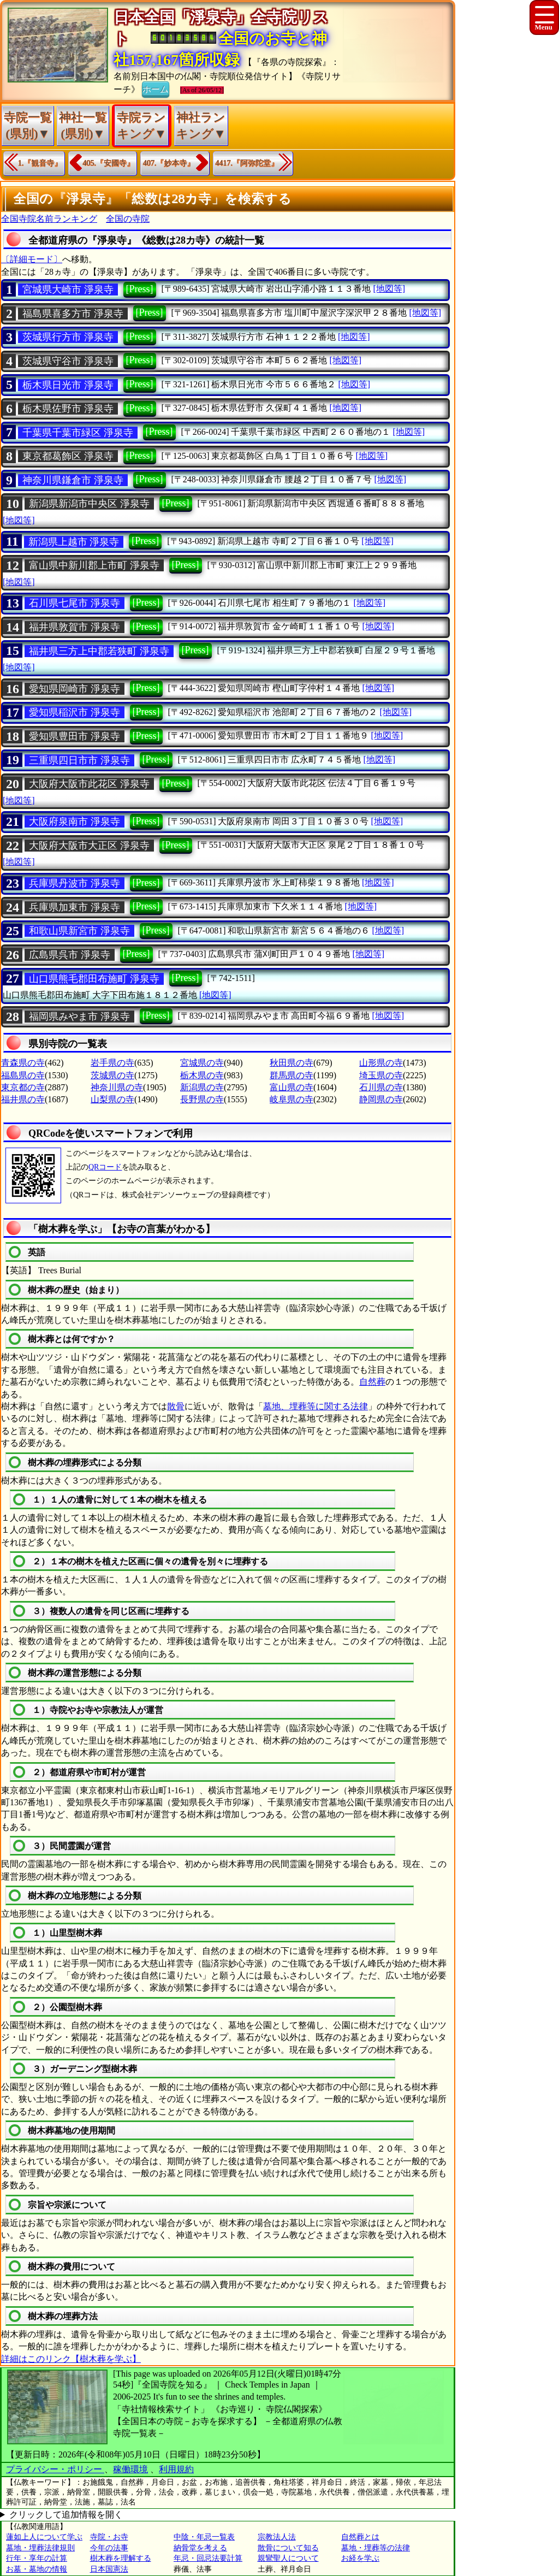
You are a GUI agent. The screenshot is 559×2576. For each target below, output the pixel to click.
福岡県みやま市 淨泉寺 (79, 1016)
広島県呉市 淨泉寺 (69, 954)
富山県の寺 (291, 1087)
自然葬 (372, 1381)
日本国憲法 (109, 2569)
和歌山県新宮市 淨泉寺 (79, 930)
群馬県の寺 (291, 1075)
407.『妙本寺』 (169, 163)
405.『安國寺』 (109, 163)
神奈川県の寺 (117, 1087)
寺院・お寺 (109, 2537)
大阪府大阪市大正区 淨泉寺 (89, 845)
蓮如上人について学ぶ (44, 2537)
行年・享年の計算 (36, 2558)
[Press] (139, 288)
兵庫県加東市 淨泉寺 (74, 907)
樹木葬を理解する (120, 2558)
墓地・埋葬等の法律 (375, 2548)
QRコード (105, 1167)
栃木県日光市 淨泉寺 (68, 385)
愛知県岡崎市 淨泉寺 (74, 688)
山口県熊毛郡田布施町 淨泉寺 (94, 978)
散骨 (176, 1406)
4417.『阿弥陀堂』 (247, 163)
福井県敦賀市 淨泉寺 (74, 627)
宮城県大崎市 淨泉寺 (68, 289)
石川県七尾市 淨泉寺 (74, 603)
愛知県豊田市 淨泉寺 (74, 736)
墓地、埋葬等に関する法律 (315, 1406)
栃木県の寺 (202, 1075)
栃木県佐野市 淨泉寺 (68, 408)
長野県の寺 (202, 1099)
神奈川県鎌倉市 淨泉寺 (72, 480)
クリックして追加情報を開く (66, 2514)
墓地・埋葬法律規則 (40, 2548)
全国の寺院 (128, 218)
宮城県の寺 (202, 1062)
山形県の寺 (381, 1062)
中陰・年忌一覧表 (204, 2537)
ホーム (155, 88)
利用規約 (176, 2469)
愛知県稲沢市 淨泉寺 (74, 712)
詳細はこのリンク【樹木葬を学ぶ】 (71, 2359)
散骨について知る (288, 2548)
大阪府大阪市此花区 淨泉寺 (89, 783)
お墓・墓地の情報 (36, 2569)
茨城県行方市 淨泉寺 (68, 337)
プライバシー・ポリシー (55, 2469)
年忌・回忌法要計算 (208, 2558)
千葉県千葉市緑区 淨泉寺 (77, 432)
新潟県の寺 (202, 1087)
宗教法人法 (277, 2537)
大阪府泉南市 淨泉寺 (74, 821)
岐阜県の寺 (291, 1099)
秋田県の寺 (291, 1062)
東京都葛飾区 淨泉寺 (68, 456)
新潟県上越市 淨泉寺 (74, 541)
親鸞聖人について (288, 2558)
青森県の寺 (23, 1062)
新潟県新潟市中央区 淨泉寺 (89, 503)
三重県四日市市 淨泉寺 (79, 760)
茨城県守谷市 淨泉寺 (68, 361)
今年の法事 (109, 2548)
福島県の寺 (23, 1075)
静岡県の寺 (381, 1099)
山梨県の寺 (112, 1099)
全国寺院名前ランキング (49, 218)
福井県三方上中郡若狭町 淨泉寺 (99, 651)
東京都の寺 (23, 1087)
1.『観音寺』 (40, 163)
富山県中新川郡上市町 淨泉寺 (94, 565)
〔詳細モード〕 (31, 259)
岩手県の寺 (112, 1062)
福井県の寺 (23, 1099)
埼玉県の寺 (381, 1075)
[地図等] (389, 288)
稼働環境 (130, 2469)
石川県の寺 (381, 1087)
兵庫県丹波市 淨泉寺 (74, 883)
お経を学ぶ (360, 2558)
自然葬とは (360, 2537)
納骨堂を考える (200, 2548)
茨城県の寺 (112, 1075)
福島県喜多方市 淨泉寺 (72, 313)
